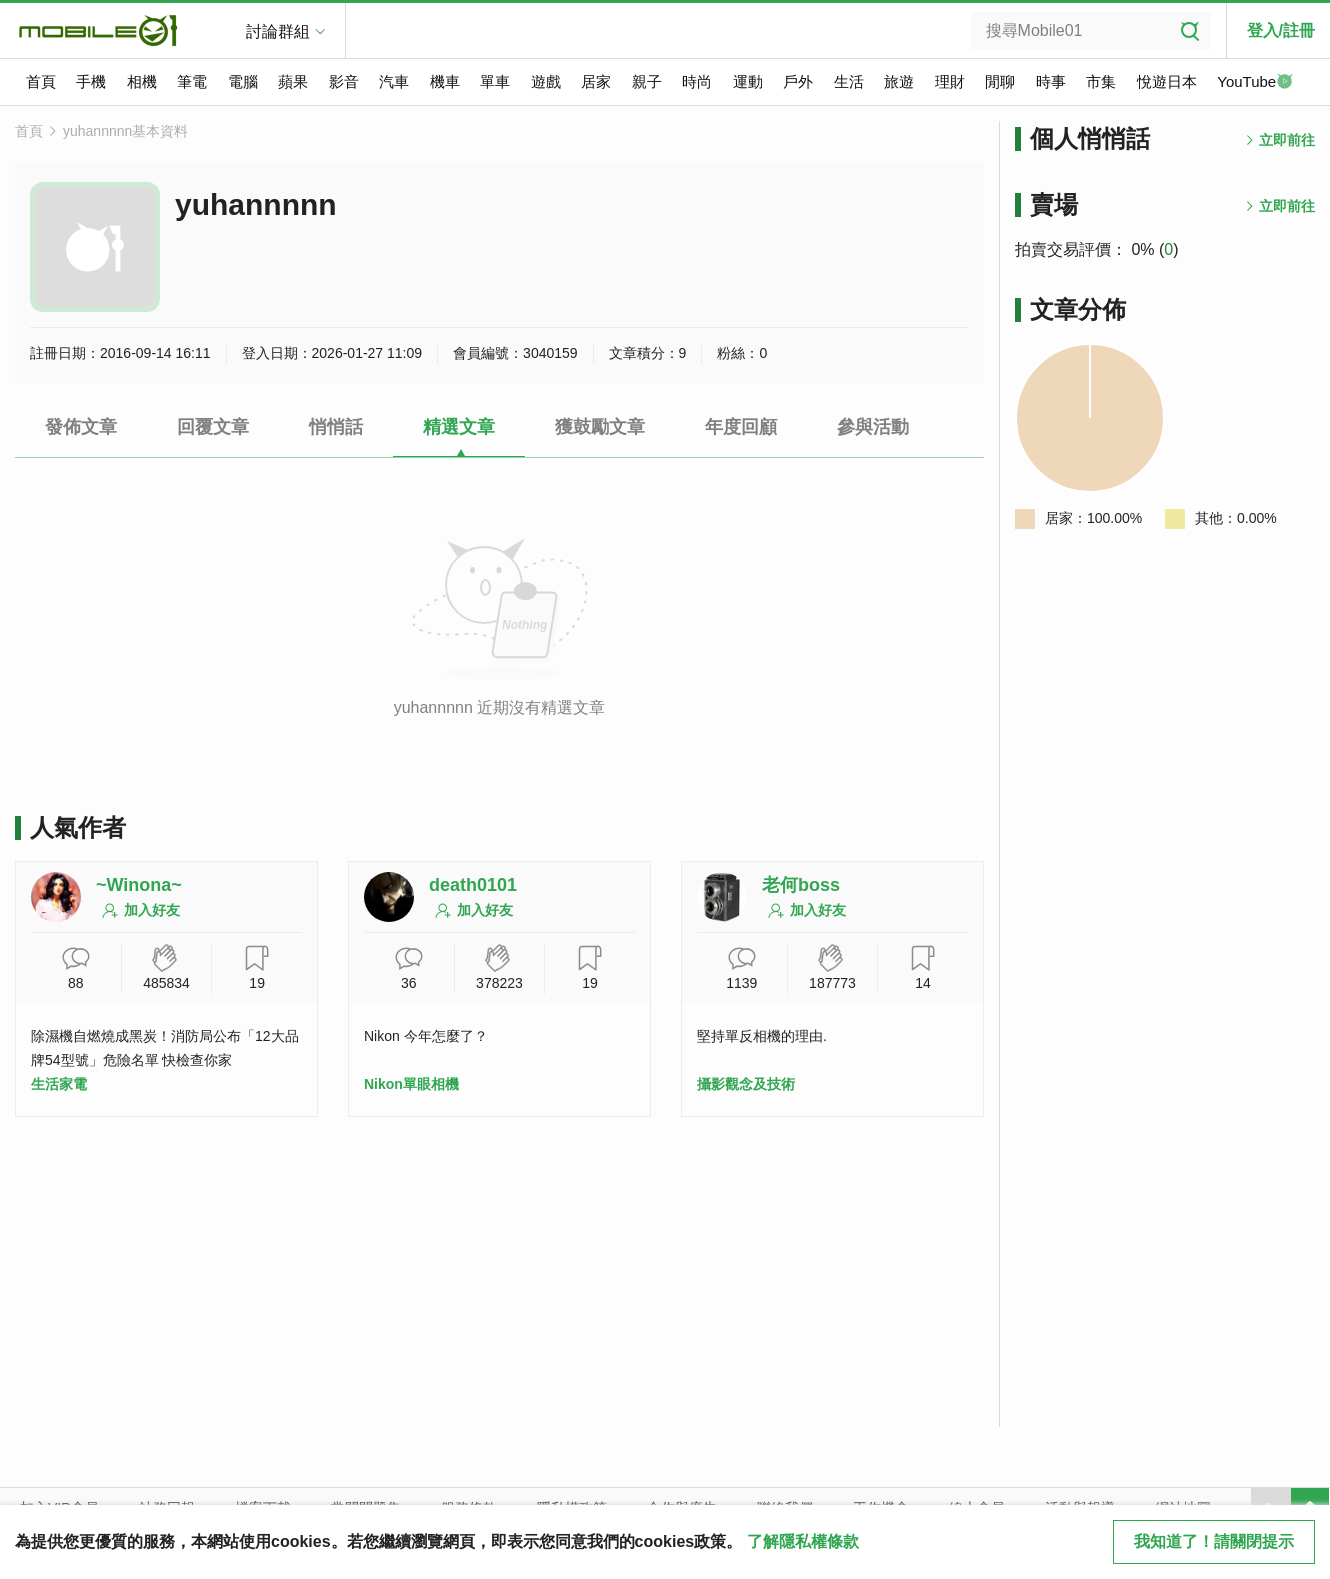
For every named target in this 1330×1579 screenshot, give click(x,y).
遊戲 (546, 81)
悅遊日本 (1167, 81)
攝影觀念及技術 (746, 1084)
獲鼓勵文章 (600, 427)
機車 (445, 81)
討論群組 (278, 31)
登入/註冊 (1281, 30)
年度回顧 (741, 427)
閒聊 (1000, 81)
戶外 (798, 81)
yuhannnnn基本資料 (125, 131)
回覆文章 (213, 427)
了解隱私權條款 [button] (803, 1541)
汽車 (394, 81)
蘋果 (293, 81)
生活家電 (59, 1084)
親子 (647, 81)
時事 (1051, 81)
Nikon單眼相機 (411, 1084)
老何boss (801, 885)
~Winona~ (139, 885)
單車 (495, 81)
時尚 (697, 81)
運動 (748, 81)
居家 (596, 81)
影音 (344, 81)
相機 (142, 81)
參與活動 (873, 427)
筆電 (192, 81)
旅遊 (899, 81)
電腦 (243, 81)
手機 (91, 81)
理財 (950, 81)
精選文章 (459, 427)
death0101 (473, 885)
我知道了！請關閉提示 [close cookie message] (1214, 1541)
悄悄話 (336, 427)
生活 (849, 81)
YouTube (1255, 83)
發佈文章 (81, 427)
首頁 (41, 81)
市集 (1101, 81)
